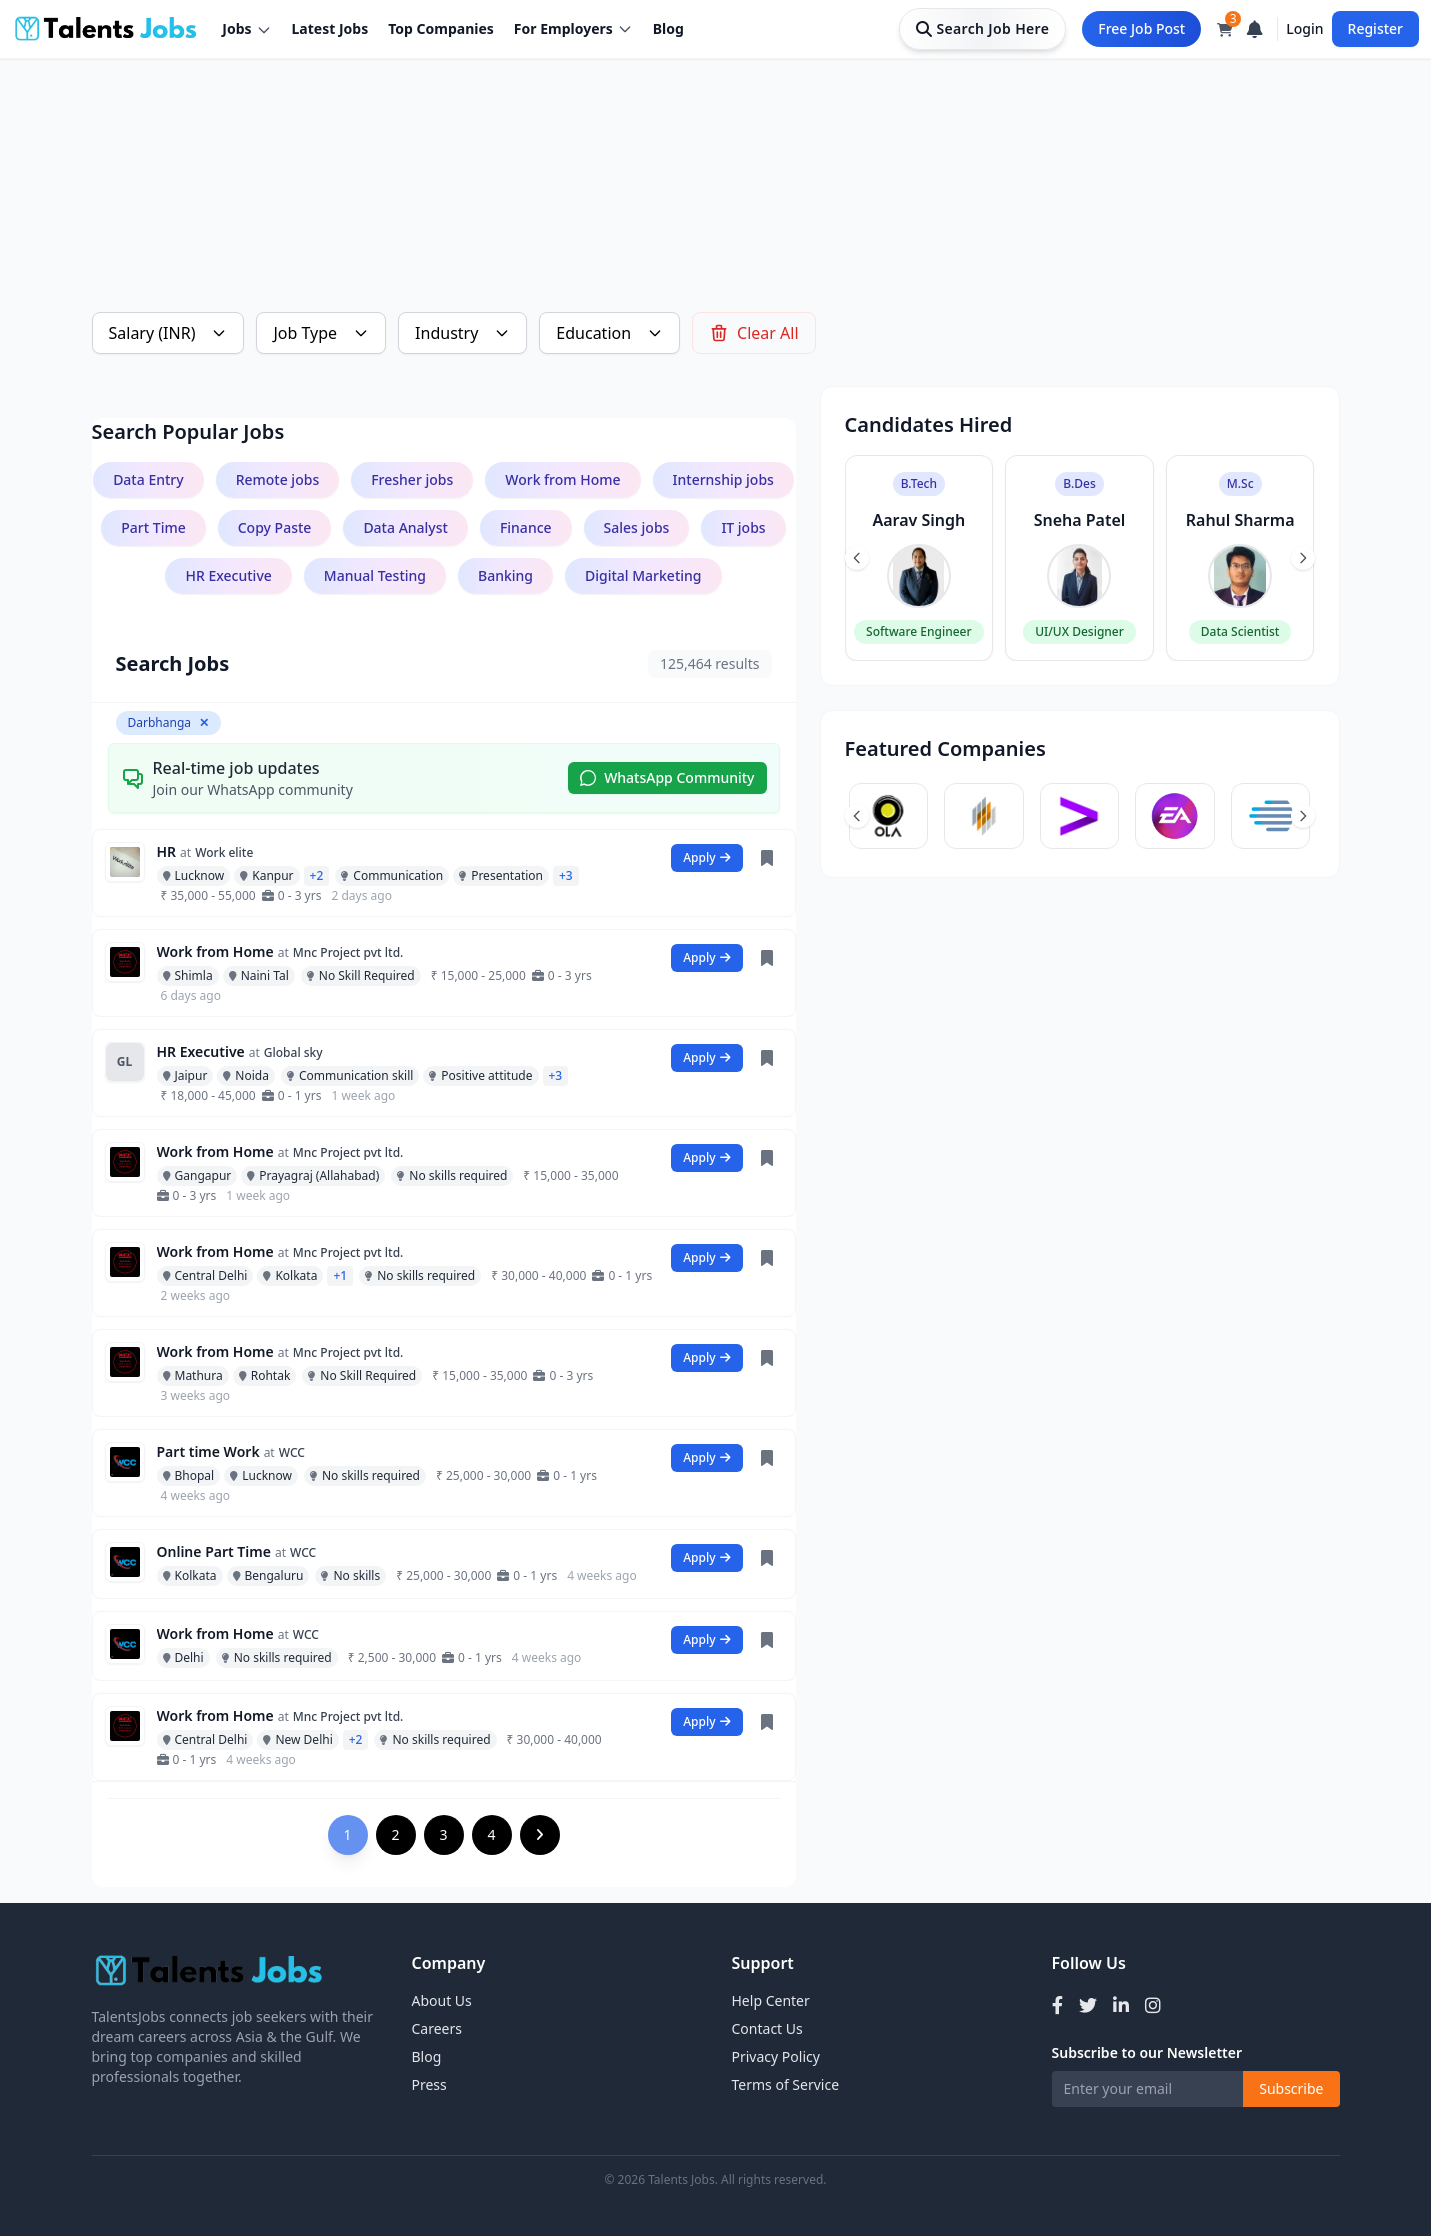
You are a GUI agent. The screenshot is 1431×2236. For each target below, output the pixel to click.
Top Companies (441, 28)
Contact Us (767, 2028)
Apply (706, 857)
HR (167, 851)
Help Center (771, 2000)
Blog (668, 28)
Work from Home (215, 951)
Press (429, 2084)
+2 (317, 875)
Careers (437, 2028)
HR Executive (201, 1051)
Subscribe (1291, 2088)
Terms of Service (786, 2084)
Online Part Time (214, 1551)
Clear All (754, 333)
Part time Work (208, 1451)
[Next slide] (1303, 558)
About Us (442, 2000)
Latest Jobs (330, 28)
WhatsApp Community (667, 777)
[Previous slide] (857, 558)
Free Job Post (1141, 28)
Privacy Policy (776, 2056)
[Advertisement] (692, 156)
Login (1304, 28)
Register (1375, 28)
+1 (340, 1275)
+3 (566, 875)
